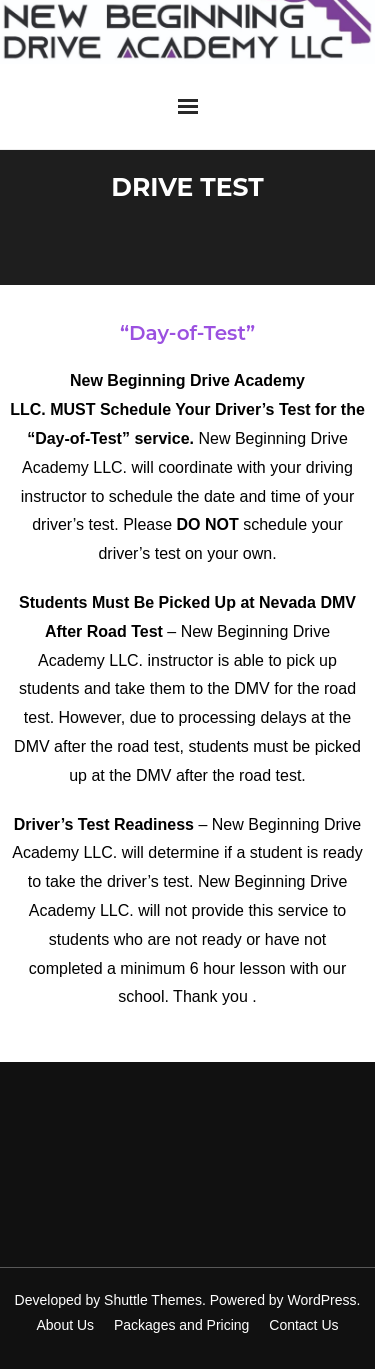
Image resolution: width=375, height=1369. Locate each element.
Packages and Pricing (181, 1325)
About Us (65, 1325)
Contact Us (303, 1325)
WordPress (322, 1300)
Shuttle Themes (153, 1300)
